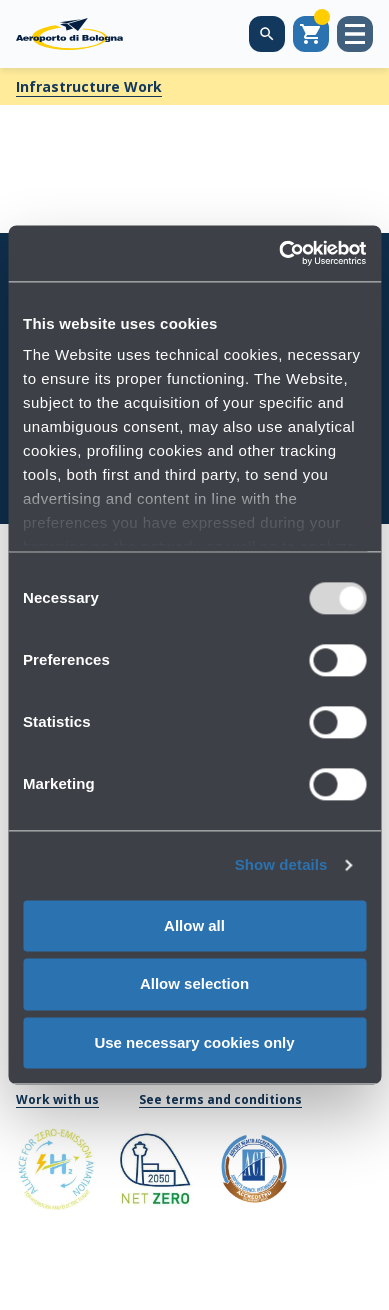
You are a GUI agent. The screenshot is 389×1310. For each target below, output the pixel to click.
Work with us (57, 1099)
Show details (281, 864)
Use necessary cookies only (194, 1042)
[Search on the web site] (267, 34)
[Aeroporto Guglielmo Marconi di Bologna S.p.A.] (69, 34)
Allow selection (194, 984)
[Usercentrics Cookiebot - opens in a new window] (279, 253)
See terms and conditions (220, 1099)
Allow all (194, 925)
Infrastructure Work (89, 86)
